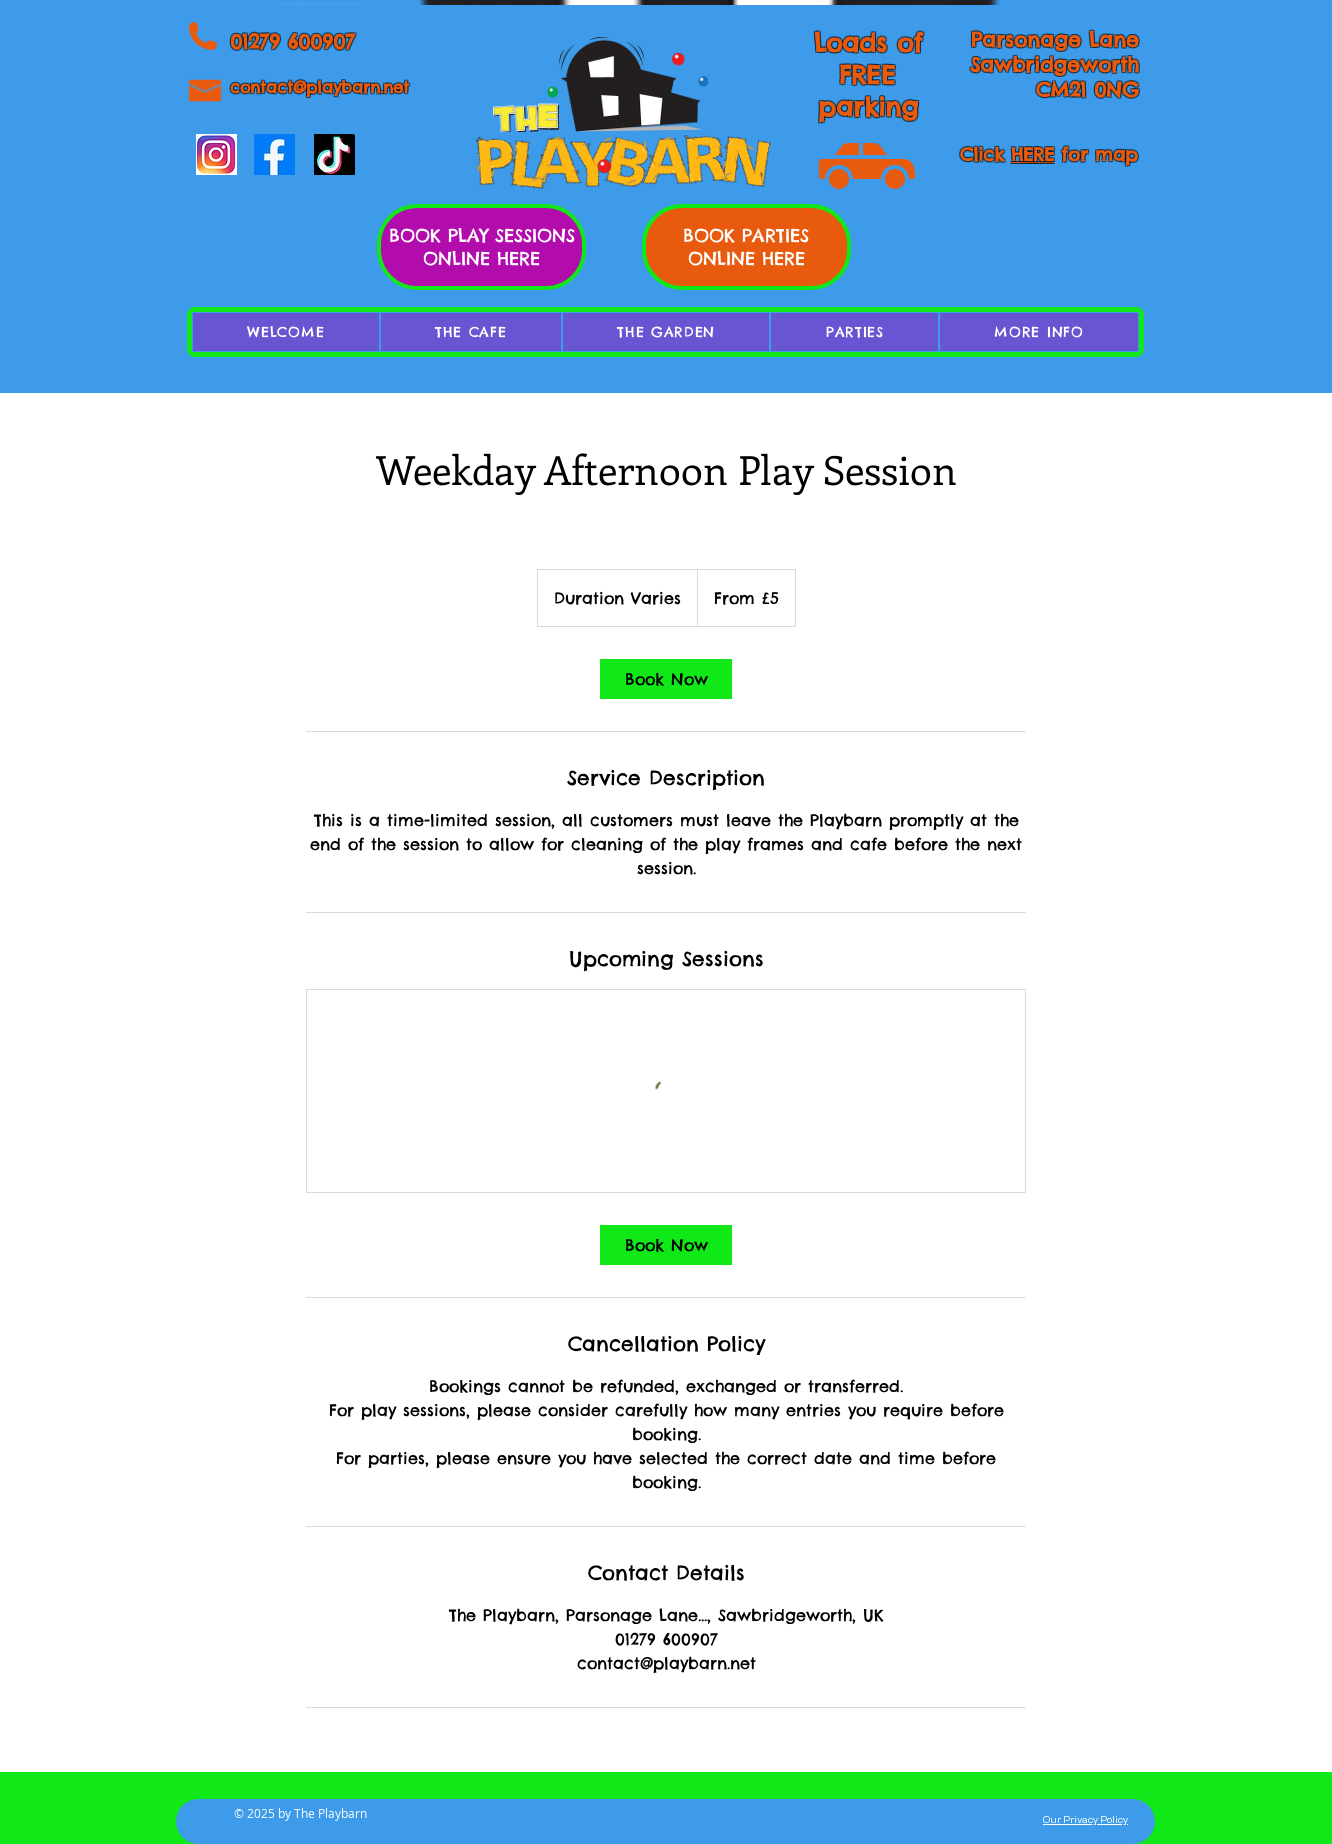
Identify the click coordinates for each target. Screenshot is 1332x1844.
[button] (1039, 332)
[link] (666, 679)
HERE (1032, 154)
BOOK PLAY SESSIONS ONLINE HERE (482, 247)
